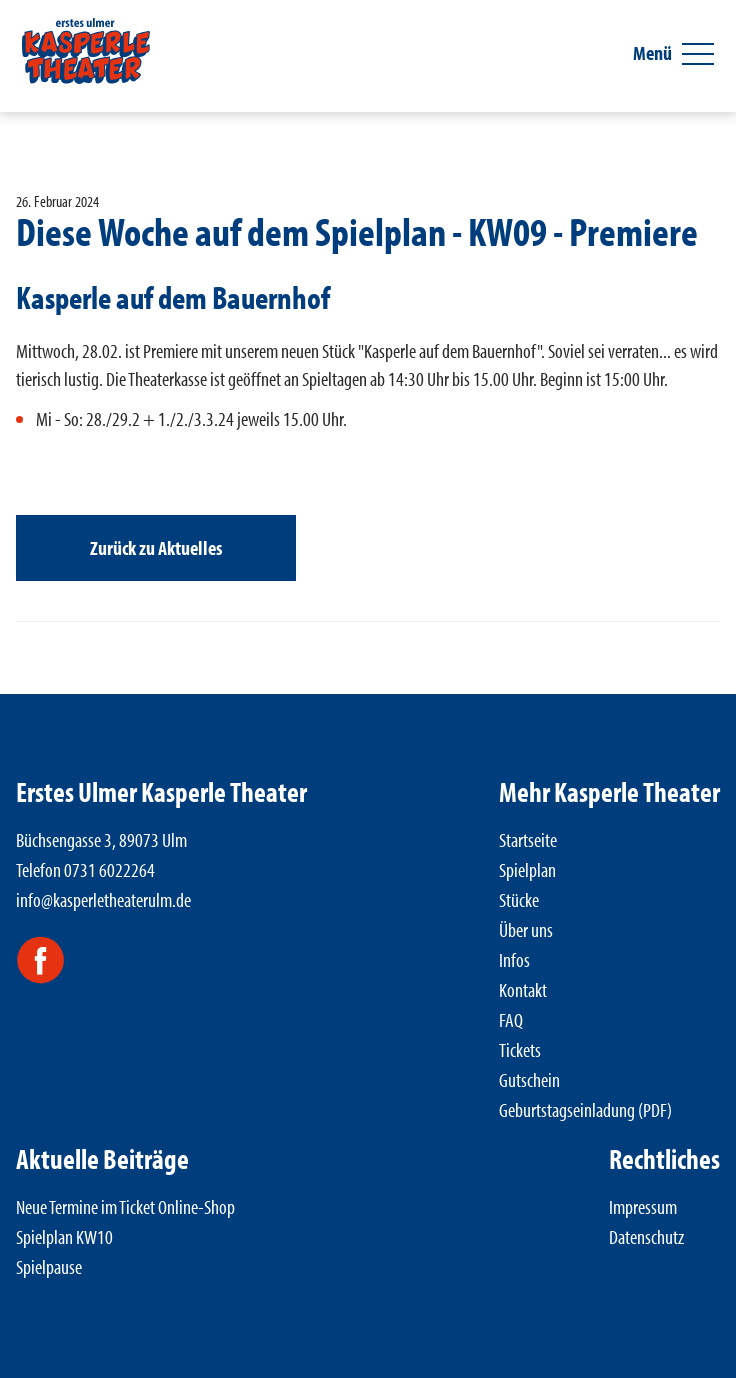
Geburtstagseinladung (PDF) (585, 1109)
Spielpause (49, 1266)
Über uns (526, 929)
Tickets (520, 1049)
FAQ (511, 1019)
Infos (514, 959)
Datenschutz (646, 1236)
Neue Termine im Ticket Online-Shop (125, 1206)
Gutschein (529, 1079)
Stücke (519, 899)
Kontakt (523, 989)
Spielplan (527, 869)
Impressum (643, 1206)
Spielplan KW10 (64, 1236)
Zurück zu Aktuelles (156, 547)
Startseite (528, 839)
